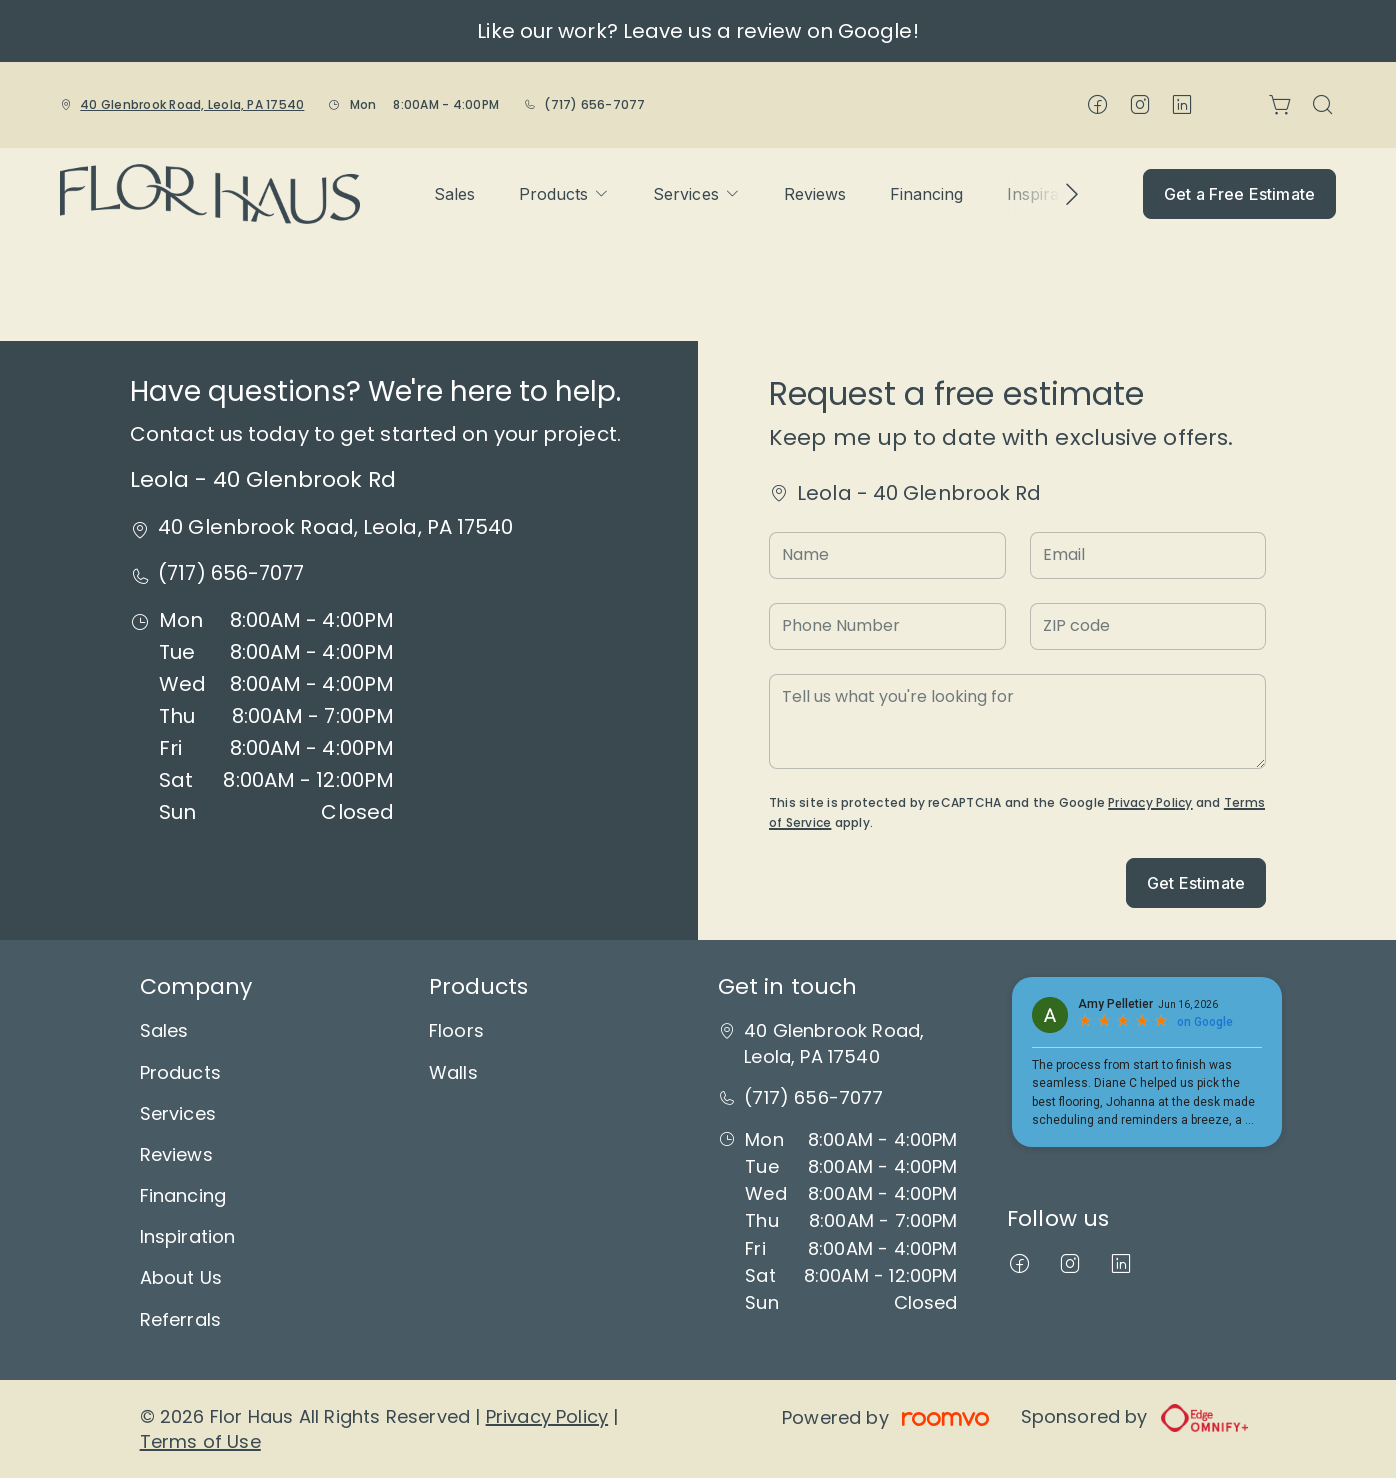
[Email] (1148, 555)
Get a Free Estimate (1239, 194)
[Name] (887, 555)
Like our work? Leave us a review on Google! (697, 31)
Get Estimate (1196, 883)
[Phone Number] (887, 626)
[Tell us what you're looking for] (1017, 721)
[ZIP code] (1148, 626)
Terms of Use (200, 1441)
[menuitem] (454, 194)
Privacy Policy (1150, 802)
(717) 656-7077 (594, 104)
